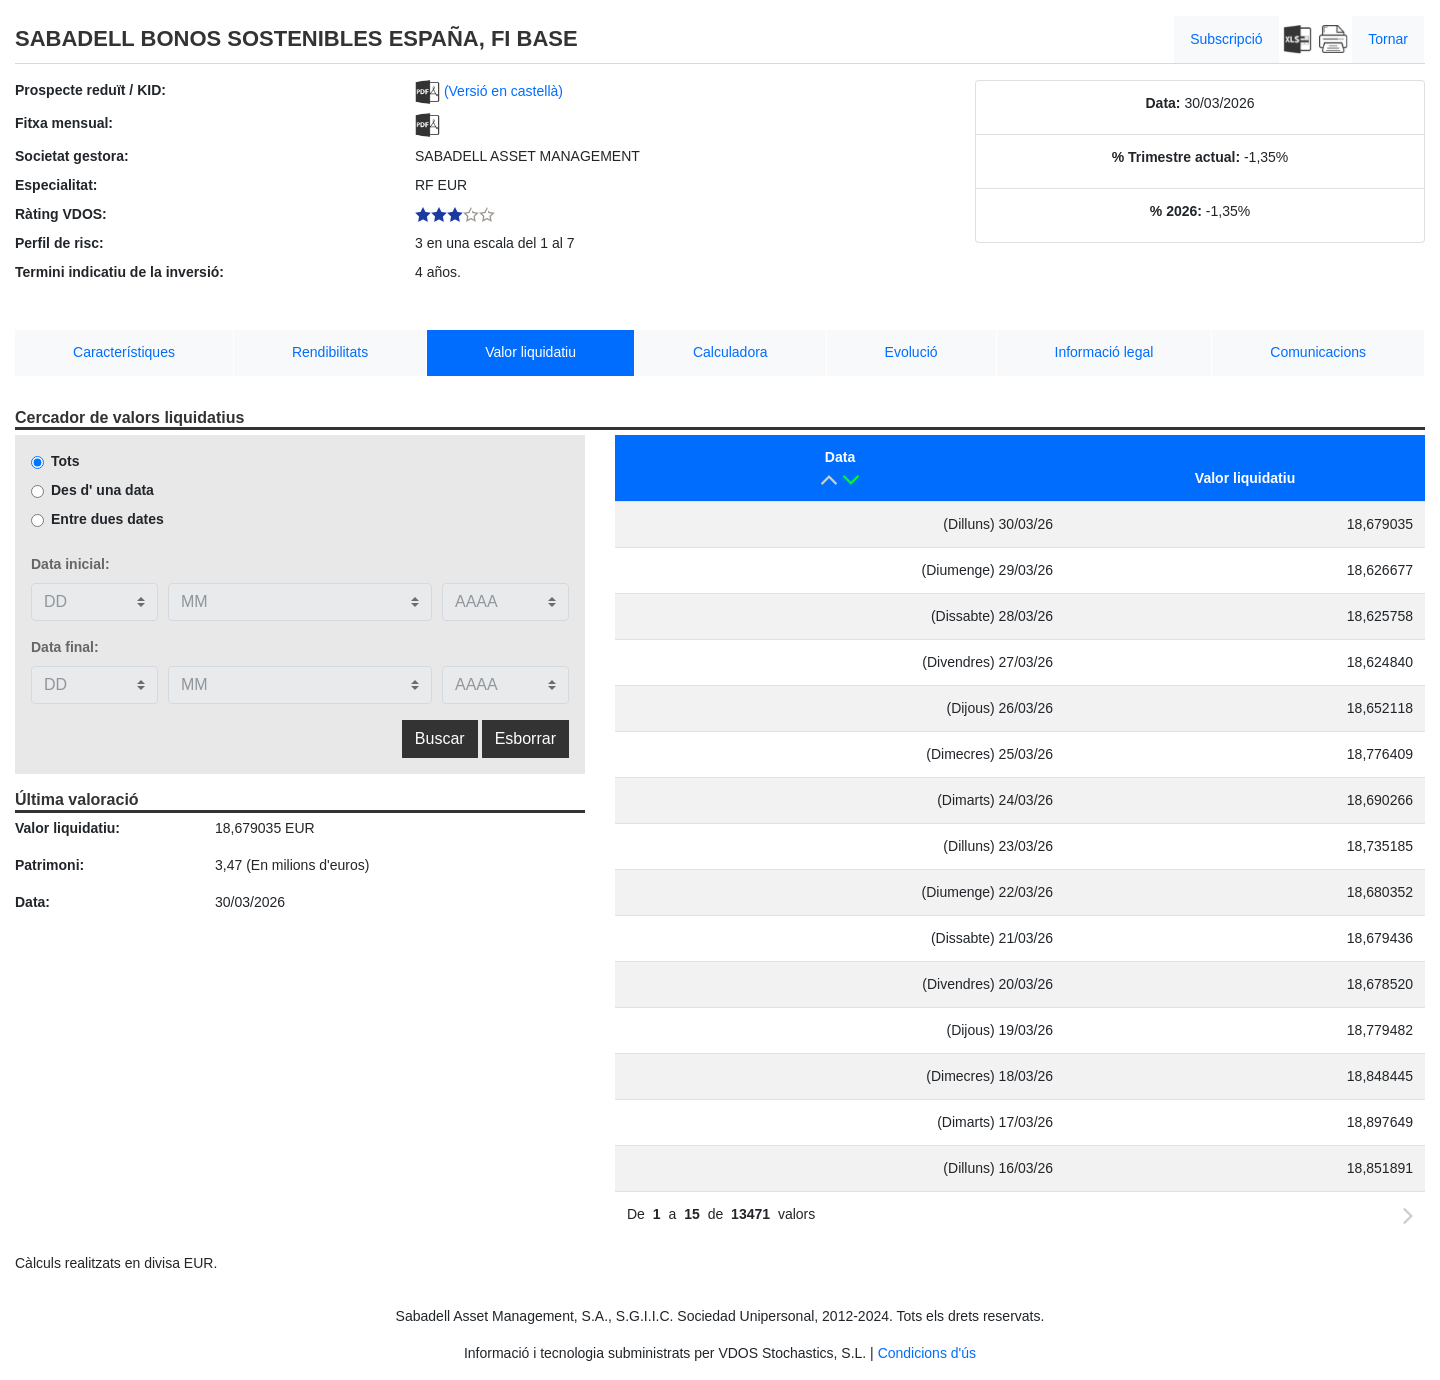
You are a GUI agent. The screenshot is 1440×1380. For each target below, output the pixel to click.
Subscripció (1226, 39)
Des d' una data (102, 490)
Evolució (911, 352)
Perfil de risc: (59, 243)
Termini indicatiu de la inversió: (119, 272)
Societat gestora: (72, 156)
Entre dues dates (107, 519)
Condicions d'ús (927, 1353)
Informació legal (1104, 352)
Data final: (65, 647)
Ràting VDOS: (61, 214)
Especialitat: (56, 185)
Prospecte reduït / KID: (90, 90)
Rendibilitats (330, 352)
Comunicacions (1318, 352)
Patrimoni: (49, 865)
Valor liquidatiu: (67, 828)
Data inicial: (70, 564)
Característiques (124, 352)
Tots (65, 461)
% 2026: (1176, 211)
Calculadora (730, 352)
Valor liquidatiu (530, 352)
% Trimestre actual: (1176, 157)
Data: (1163, 103)
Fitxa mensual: (64, 123)
